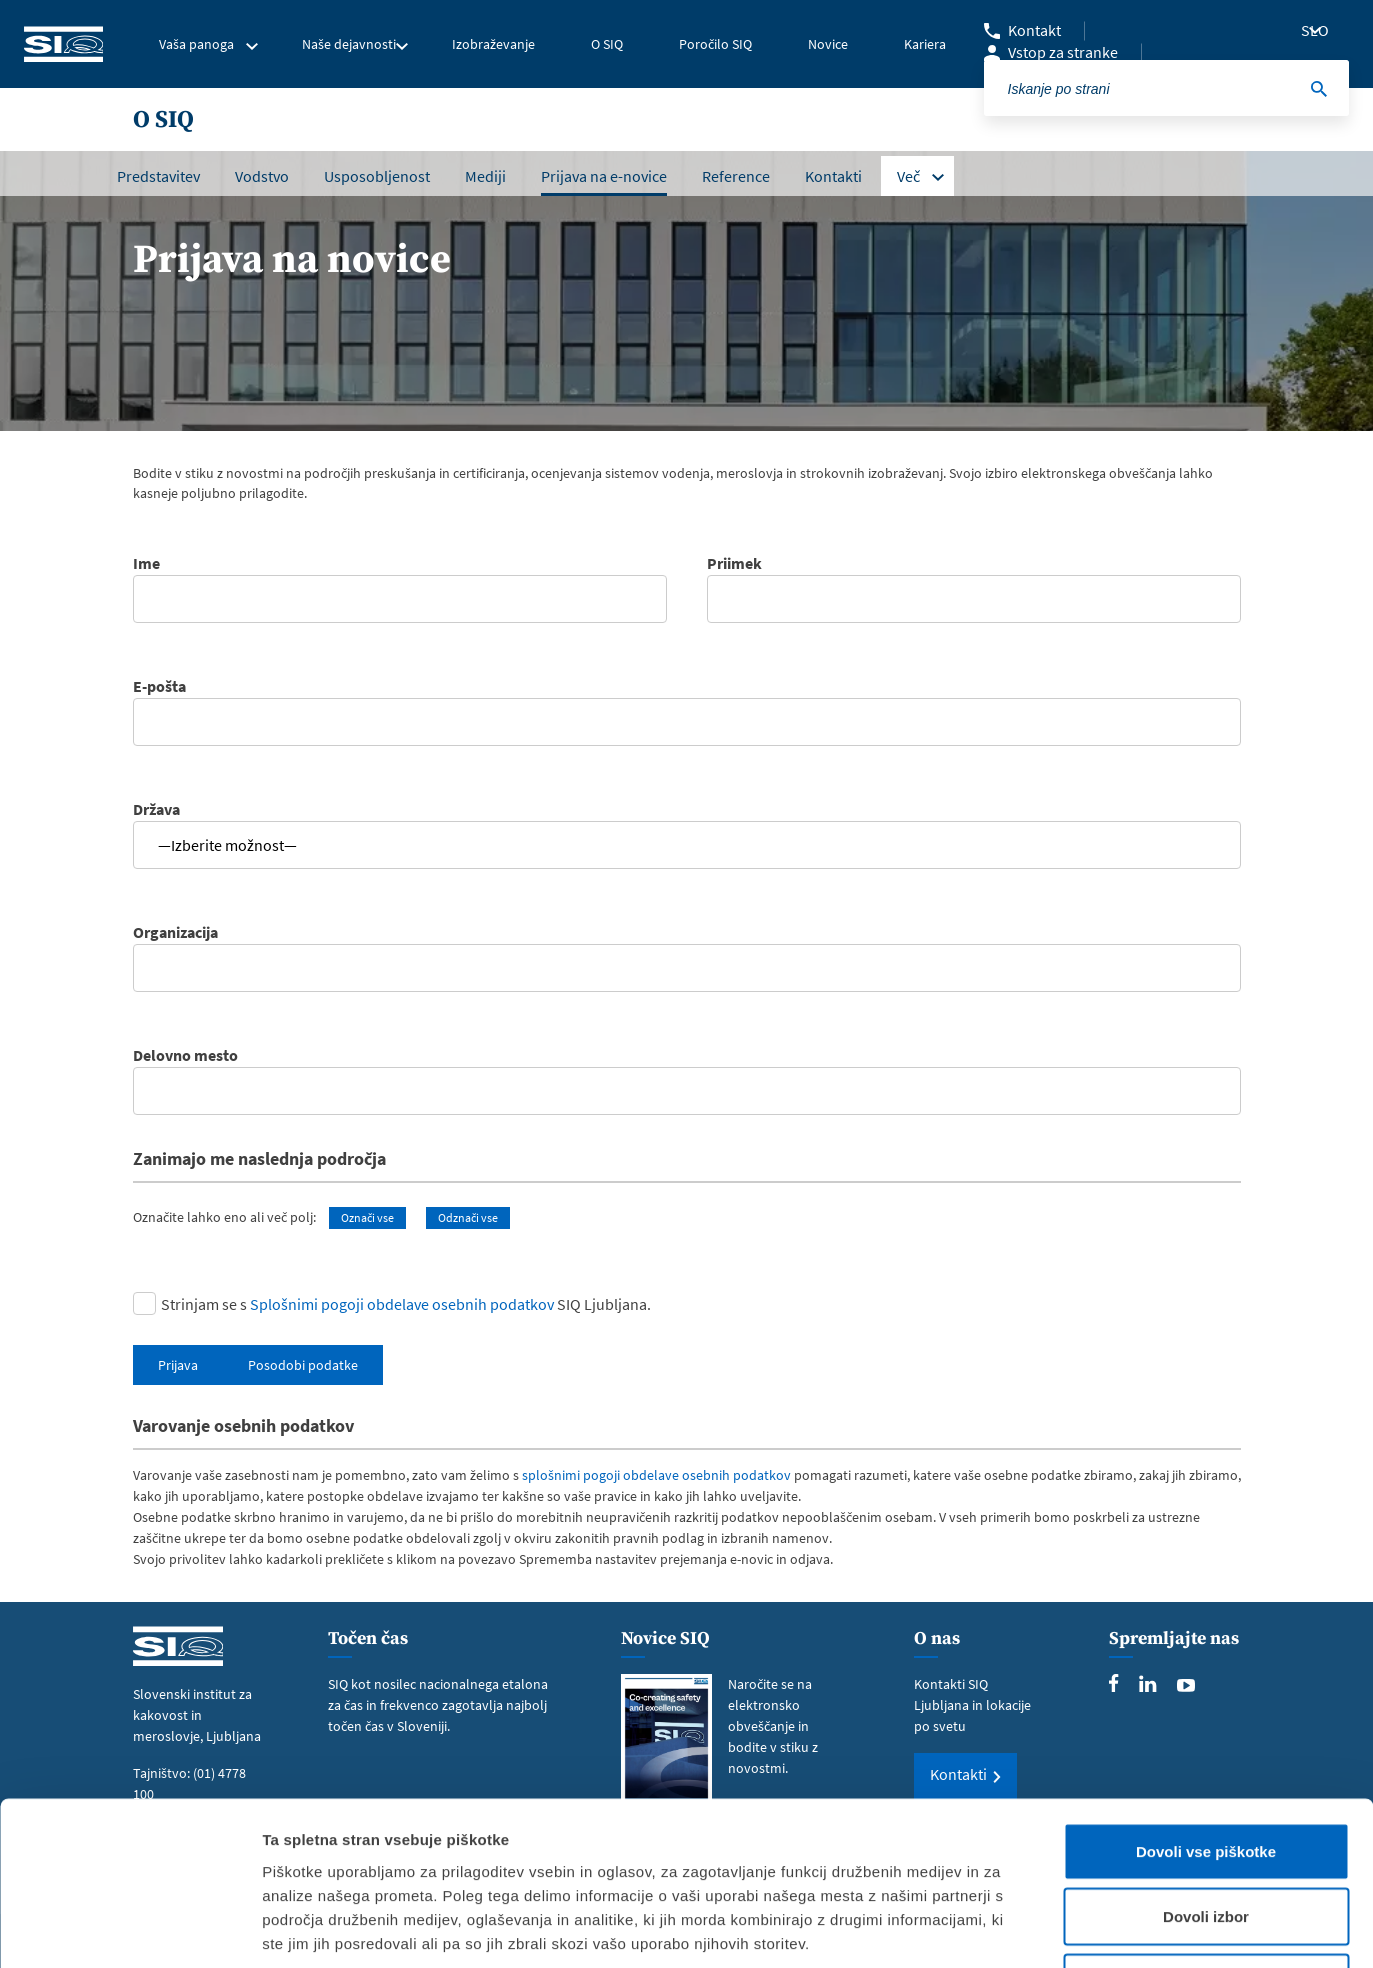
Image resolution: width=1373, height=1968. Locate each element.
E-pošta (687, 698)
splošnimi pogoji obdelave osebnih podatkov (656, 1475)
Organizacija (687, 944)
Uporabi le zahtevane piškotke (1205, 1836)
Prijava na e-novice (604, 176)
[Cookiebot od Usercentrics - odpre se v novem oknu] (129, 1929)
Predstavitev (158, 176)
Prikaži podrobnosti (1043, 1928)
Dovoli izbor (1206, 1771)
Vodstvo (262, 176)
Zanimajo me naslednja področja (259, 1158)
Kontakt (1034, 30)
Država (687, 827)
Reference (736, 176)
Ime (400, 575)
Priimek (974, 575)
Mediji (485, 176)
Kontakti (833, 176)
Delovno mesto (687, 1067)
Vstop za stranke (1063, 52)
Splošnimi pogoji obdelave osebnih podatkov (402, 1304)
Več (908, 176)
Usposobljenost (377, 176)
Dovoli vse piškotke (1206, 1705)
